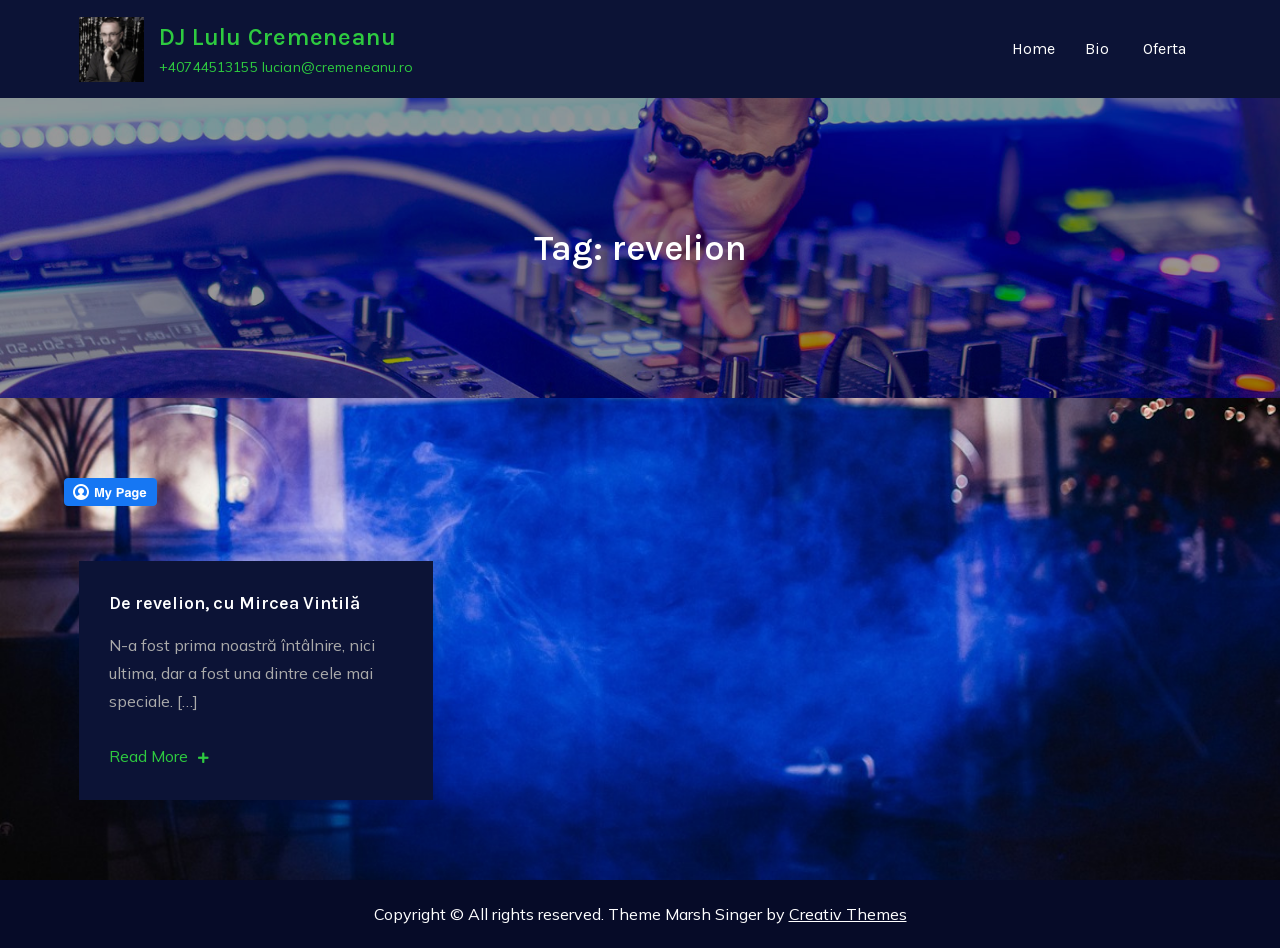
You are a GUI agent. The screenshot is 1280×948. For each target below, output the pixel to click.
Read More (159, 756)
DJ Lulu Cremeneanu (277, 37)
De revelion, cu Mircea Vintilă (234, 603)
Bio (1097, 48)
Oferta (1164, 48)
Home (1033, 48)
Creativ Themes (848, 914)
